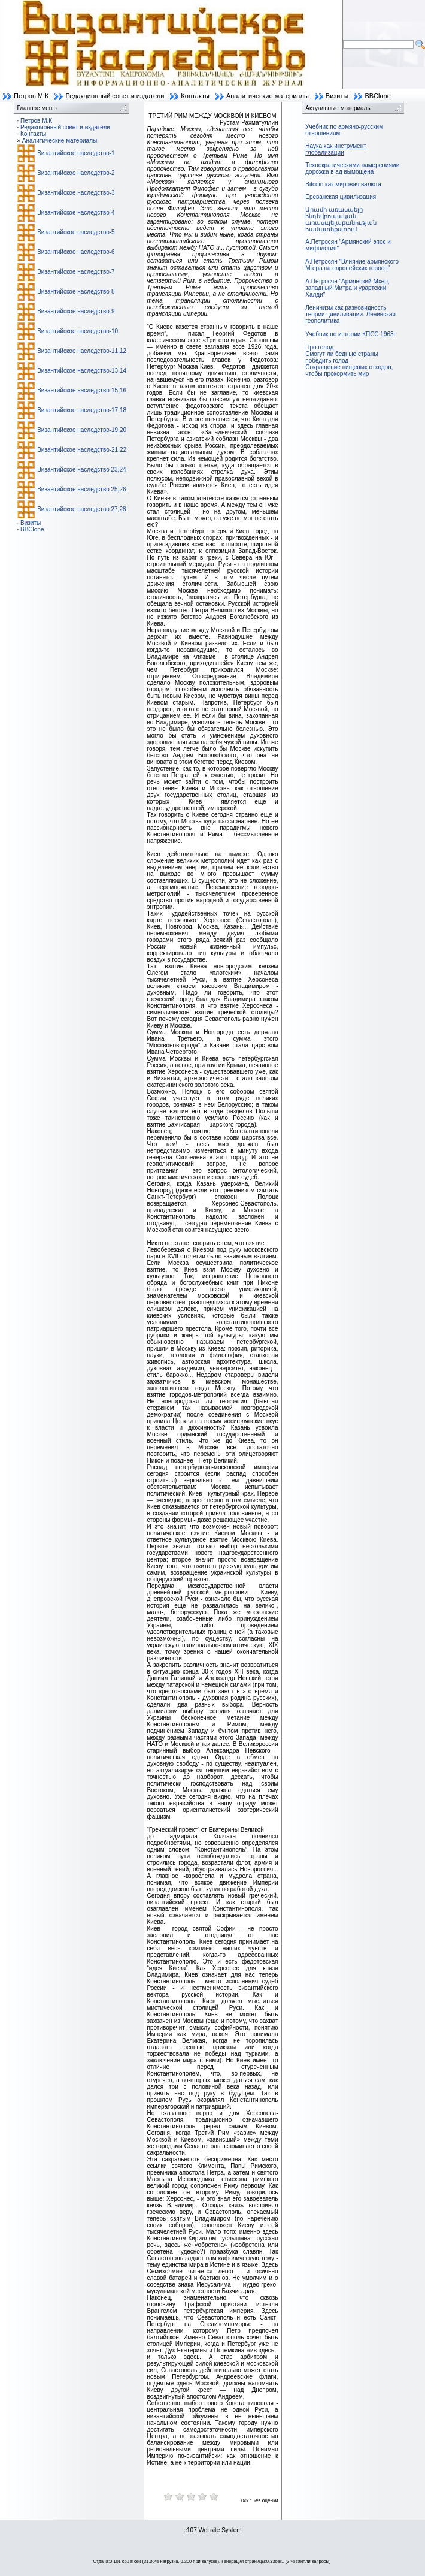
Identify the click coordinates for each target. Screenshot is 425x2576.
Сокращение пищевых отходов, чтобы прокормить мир (349, 370)
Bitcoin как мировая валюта (343, 184)
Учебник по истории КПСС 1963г (350, 334)
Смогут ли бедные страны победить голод (341, 357)
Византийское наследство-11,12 (81, 351)
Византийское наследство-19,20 (81, 430)
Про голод (319, 347)
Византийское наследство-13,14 (81, 370)
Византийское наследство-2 (75, 173)
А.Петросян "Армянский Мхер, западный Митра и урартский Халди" (347, 288)
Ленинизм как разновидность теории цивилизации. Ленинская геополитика (350, 314)
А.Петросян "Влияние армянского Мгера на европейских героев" (352, 264)
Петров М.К (31, 95)
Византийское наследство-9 (75, 311)
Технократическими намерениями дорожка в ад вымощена (352, 168)
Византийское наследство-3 (75, 192)
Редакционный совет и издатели (114, 95)
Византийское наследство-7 (75, 271)
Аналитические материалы (267, 95)
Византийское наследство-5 (75, 232)
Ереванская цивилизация (340, 197)
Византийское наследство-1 (75, 153)
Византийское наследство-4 (75, 212)
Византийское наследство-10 (77, 331)
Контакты (195, 95)
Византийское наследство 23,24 (81, 469)
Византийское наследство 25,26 (81, 489)
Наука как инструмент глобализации (335, 149)
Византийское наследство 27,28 (81, 509)
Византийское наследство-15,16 (81, 390)
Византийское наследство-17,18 (81, 410)
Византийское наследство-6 (75, 252)
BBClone (377, 95)
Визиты (337, 95)
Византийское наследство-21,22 (81, 449)
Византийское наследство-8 (75, 291)
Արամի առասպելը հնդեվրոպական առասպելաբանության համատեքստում (341, 219)
